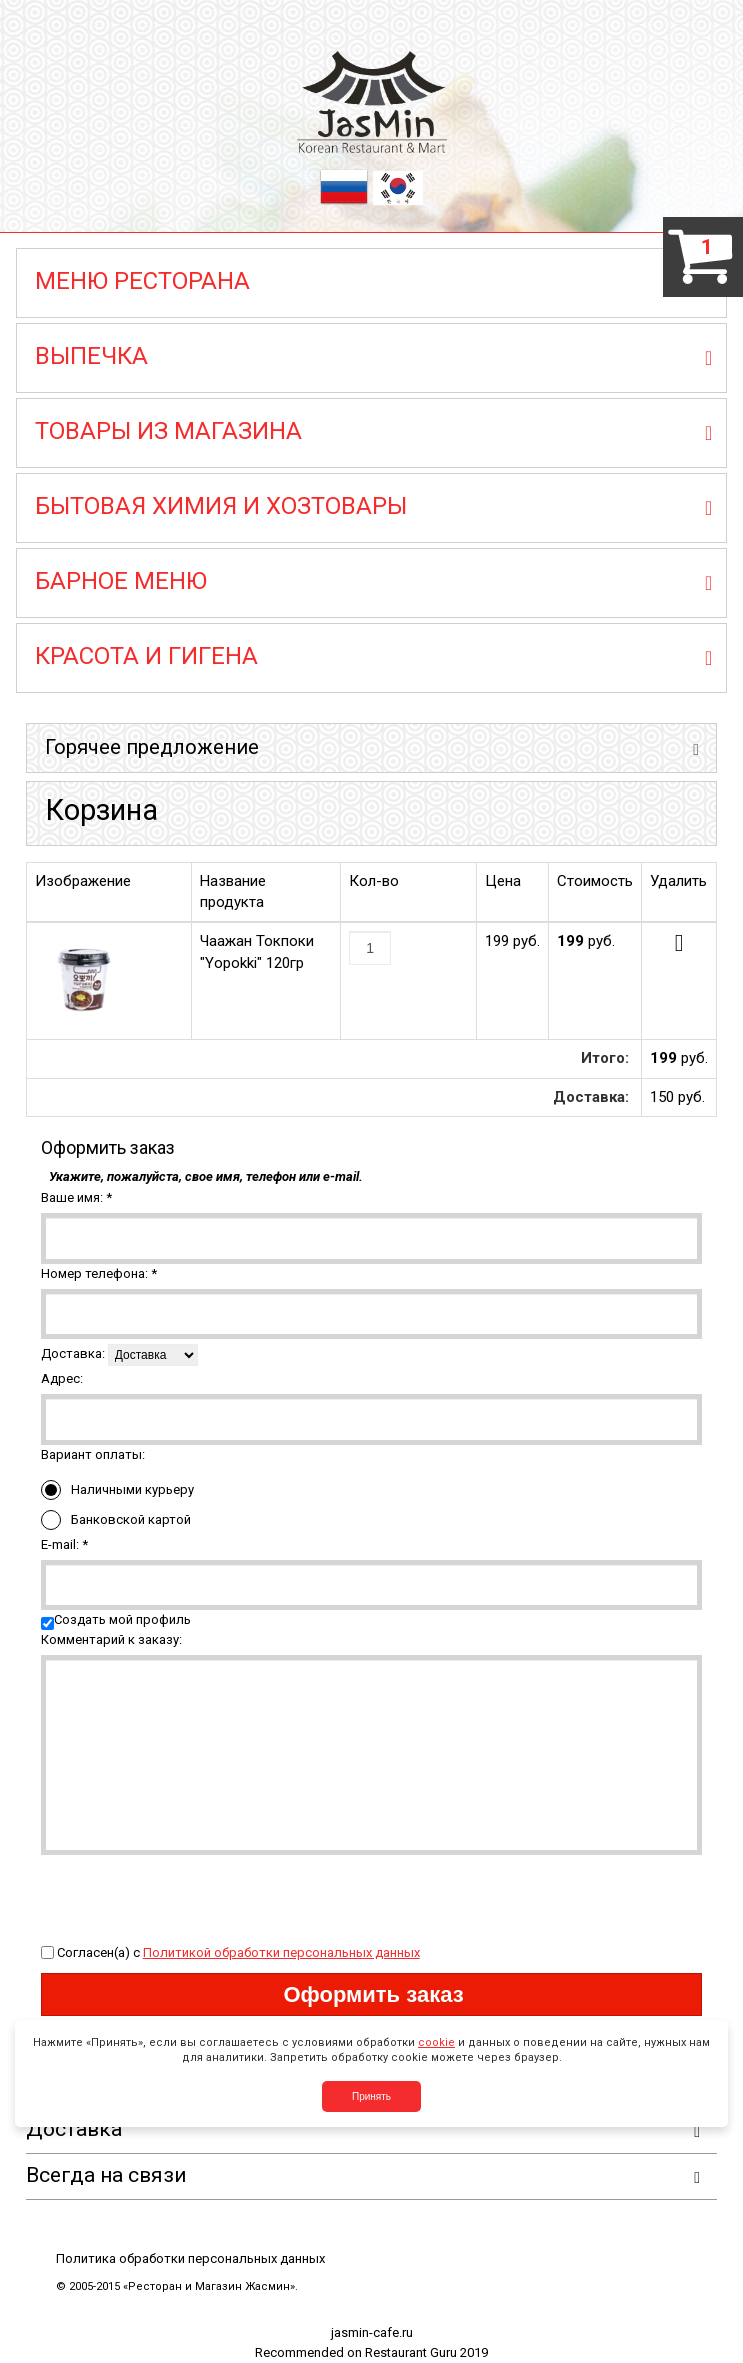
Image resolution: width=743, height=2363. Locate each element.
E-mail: (64, 1544)
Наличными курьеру (117, 1490)
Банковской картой (116, 1520)
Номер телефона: (99, 1273)
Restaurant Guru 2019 (426, 2352)
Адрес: (62, 1378)
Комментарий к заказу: (111, 1639)
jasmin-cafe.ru (372, 2332)
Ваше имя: (76, 1197)
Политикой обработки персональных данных (281, 1952)
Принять (371, 2096)
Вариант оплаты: (93, 1454)
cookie (436, 2042)
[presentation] (193, 1894)
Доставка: (73, 1353)
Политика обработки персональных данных (190, 2258)
